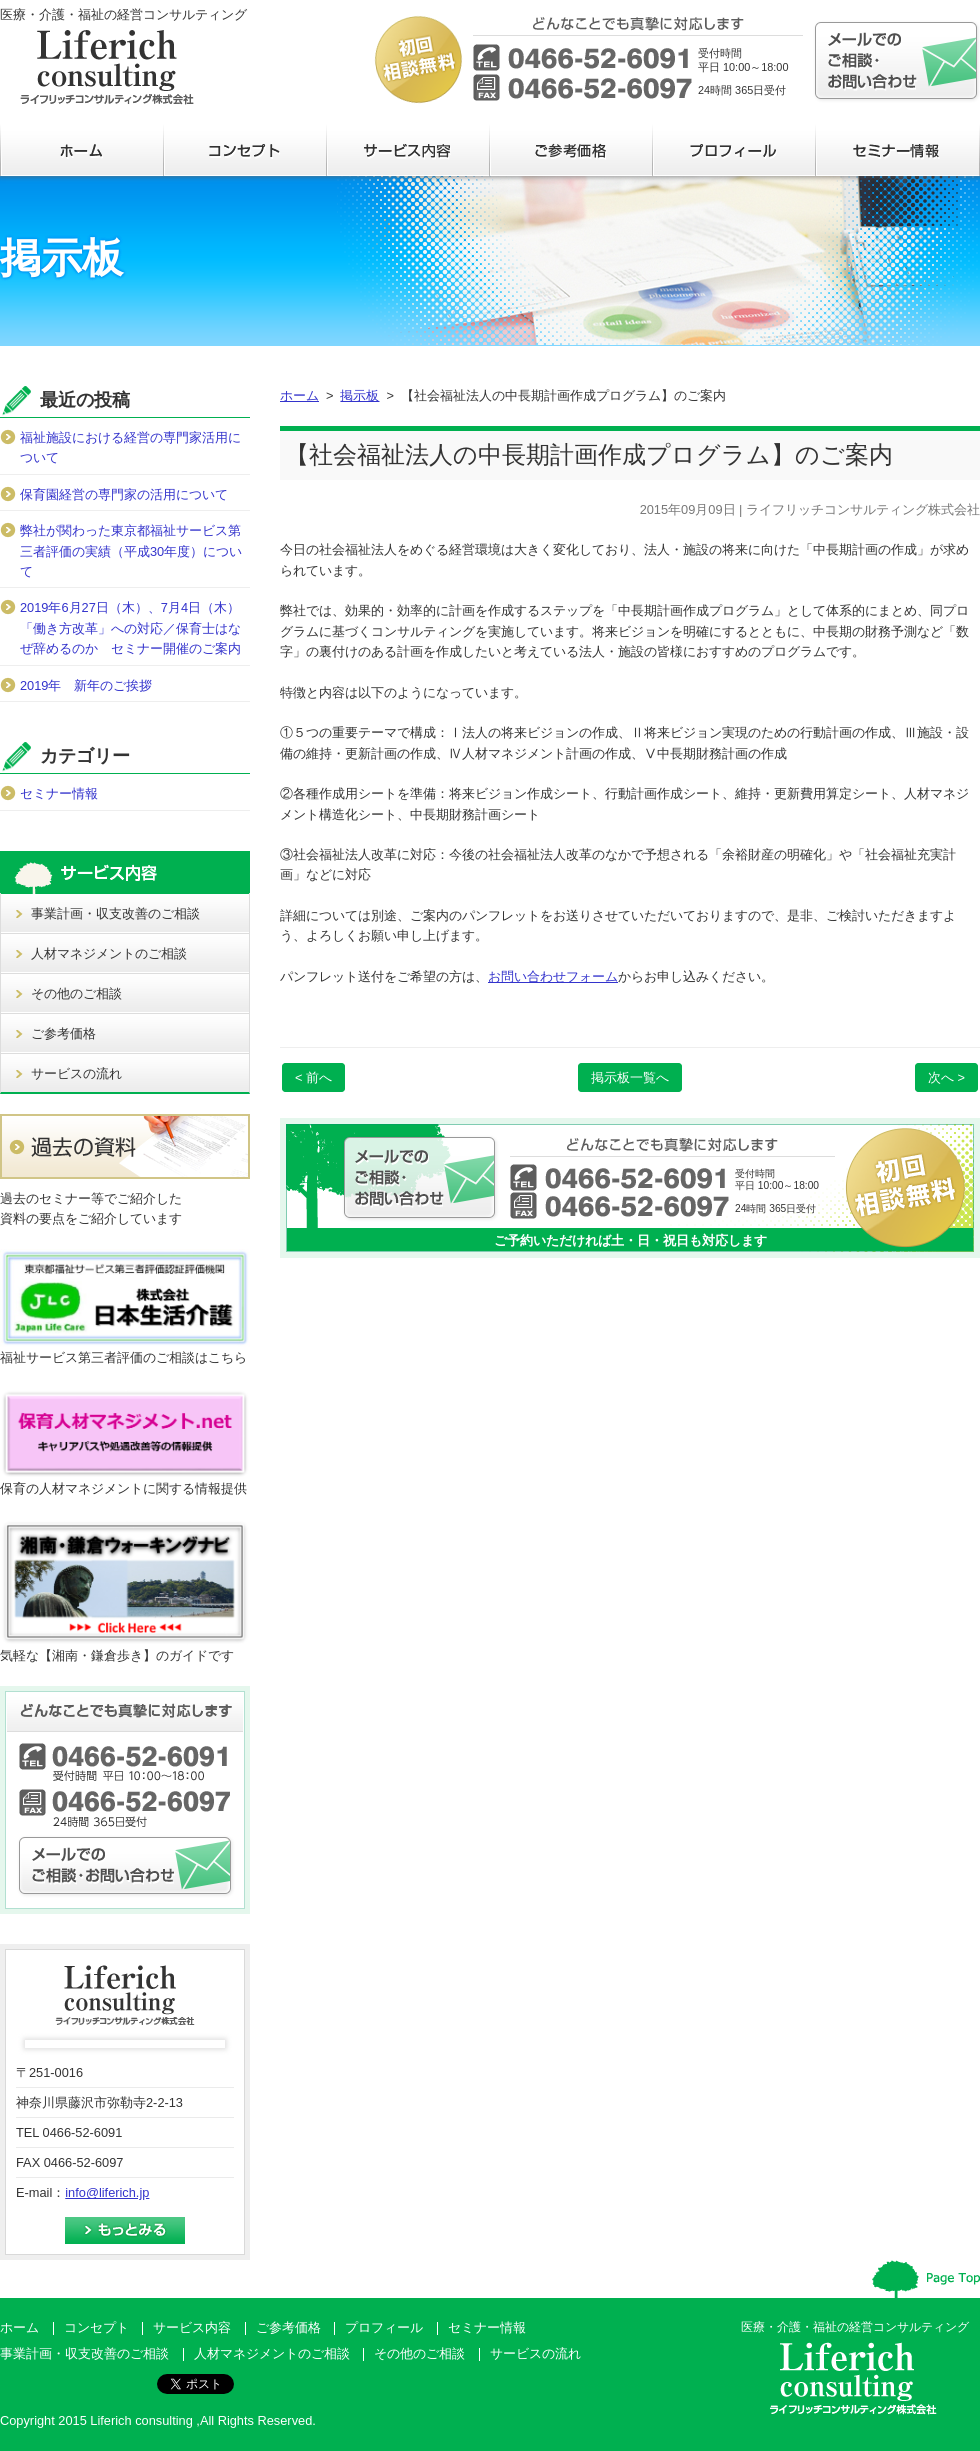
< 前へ (313, 1077)
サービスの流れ (76, 1073)
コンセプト (96, 2327)
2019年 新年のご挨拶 (86, 685)
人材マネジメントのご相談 (109, 953)
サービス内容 (192, 2327)
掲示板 (359, 395)
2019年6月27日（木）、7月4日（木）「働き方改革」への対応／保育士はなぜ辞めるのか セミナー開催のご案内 (130, 628)
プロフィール (384, 2327)
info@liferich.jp (107, 2192)
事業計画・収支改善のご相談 (115, 913)
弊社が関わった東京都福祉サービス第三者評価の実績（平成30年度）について (131, 551)
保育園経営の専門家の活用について (124, 494)
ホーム (299, 395)
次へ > (946, 1077)
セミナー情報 (59, 793)
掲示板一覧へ (630, 1077)
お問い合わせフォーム (553, 976)
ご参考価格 (63, 1033)
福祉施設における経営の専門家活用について (130, 447)
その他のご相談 (76, 993)
